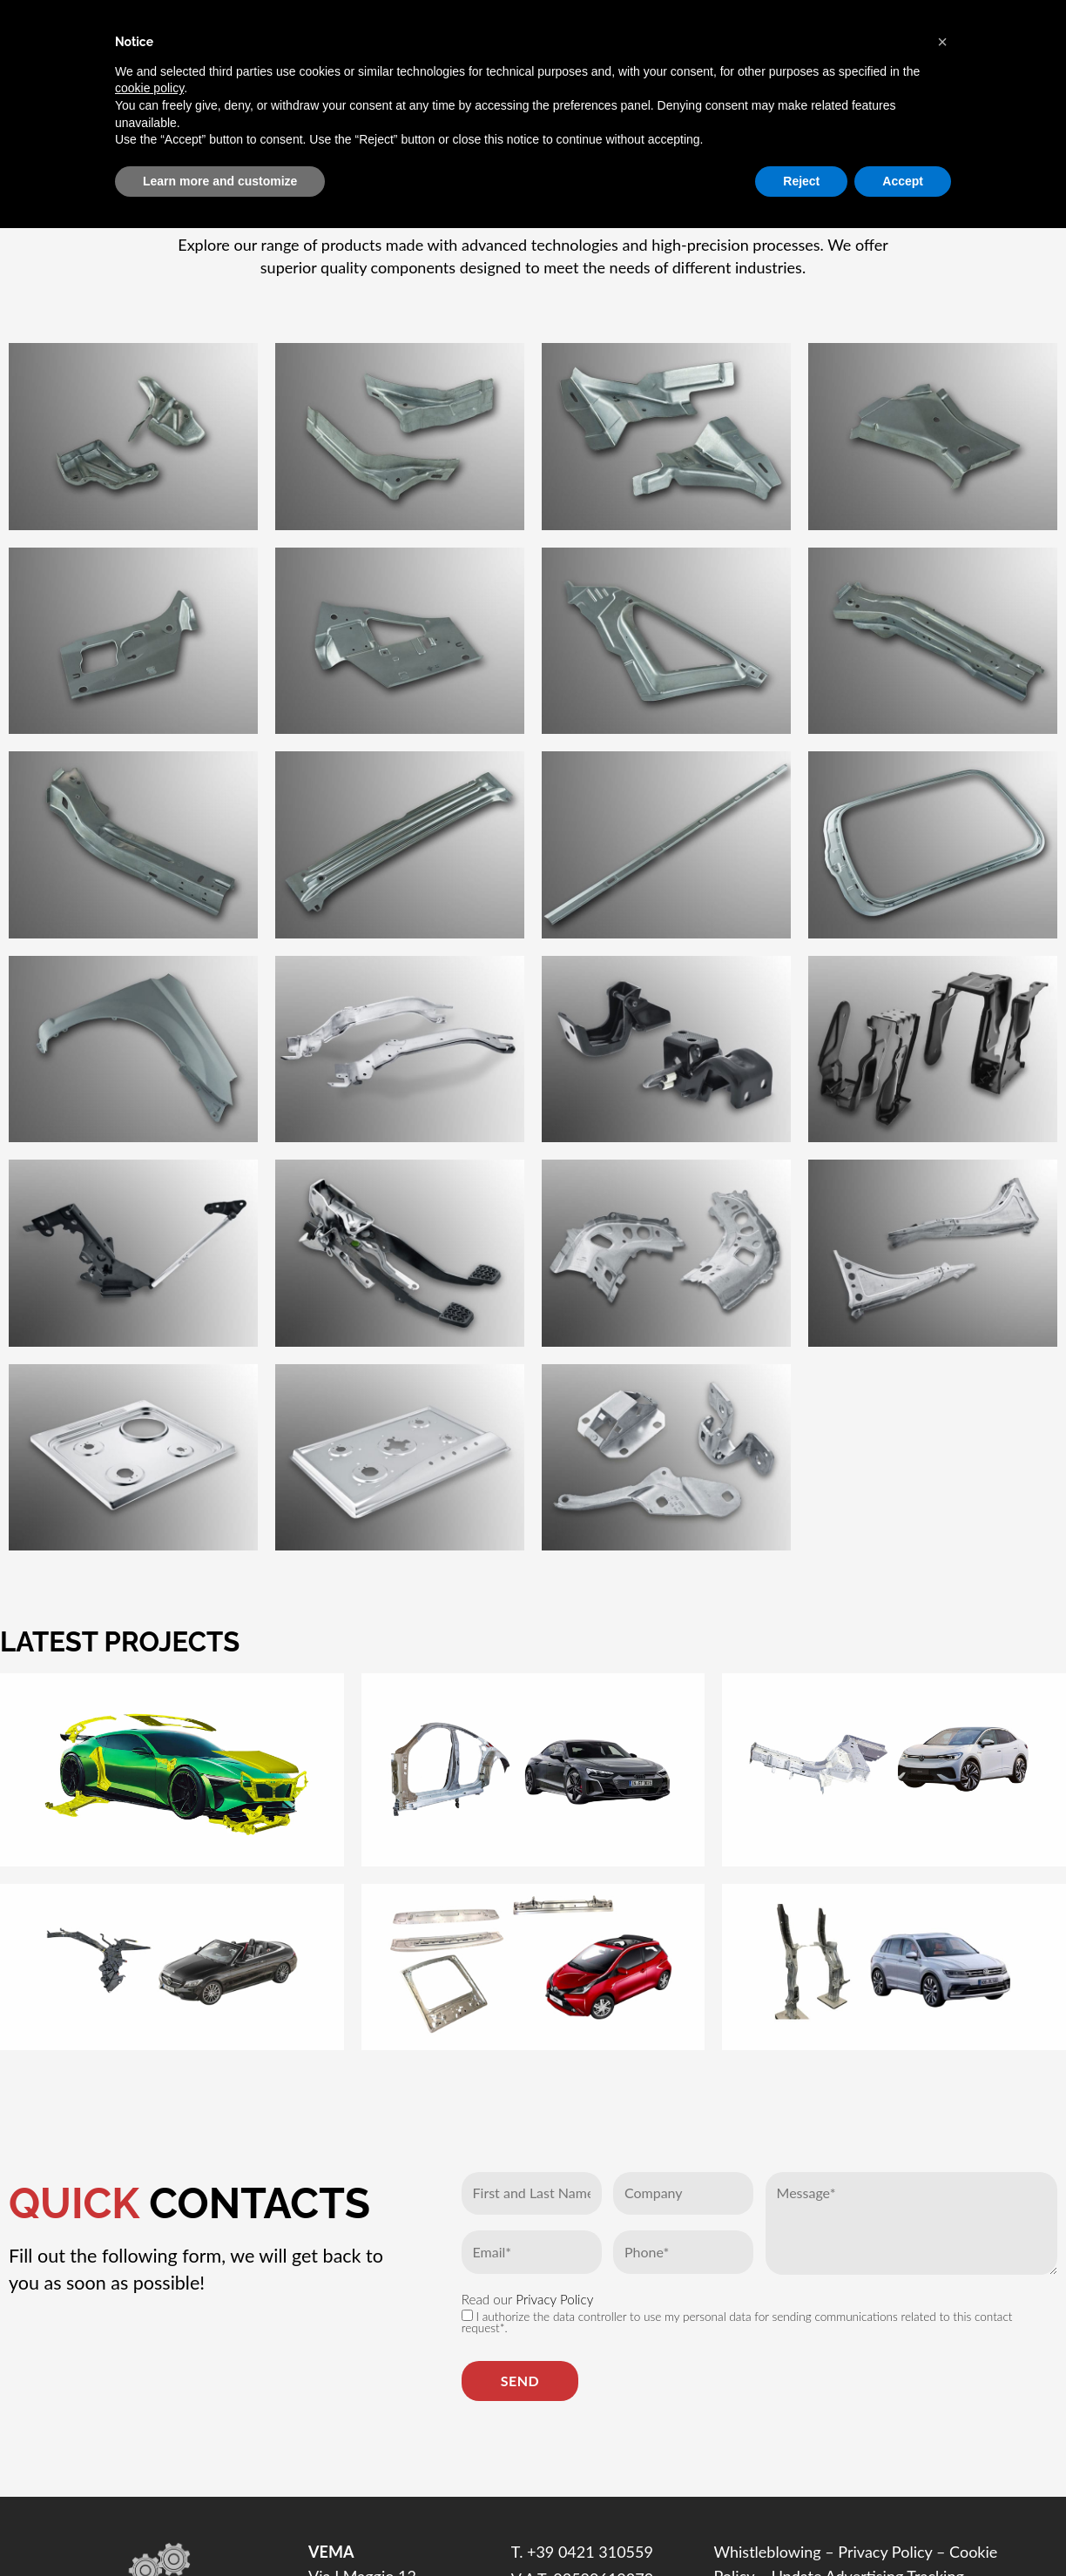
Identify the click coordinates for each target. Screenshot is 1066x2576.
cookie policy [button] (149, 88)
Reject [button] (801, 181)
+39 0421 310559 (590, 2551)
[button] (942, 42)
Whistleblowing (766, 2551)
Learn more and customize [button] (220, 181)
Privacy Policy (554, 2299)
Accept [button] (902, 181)
